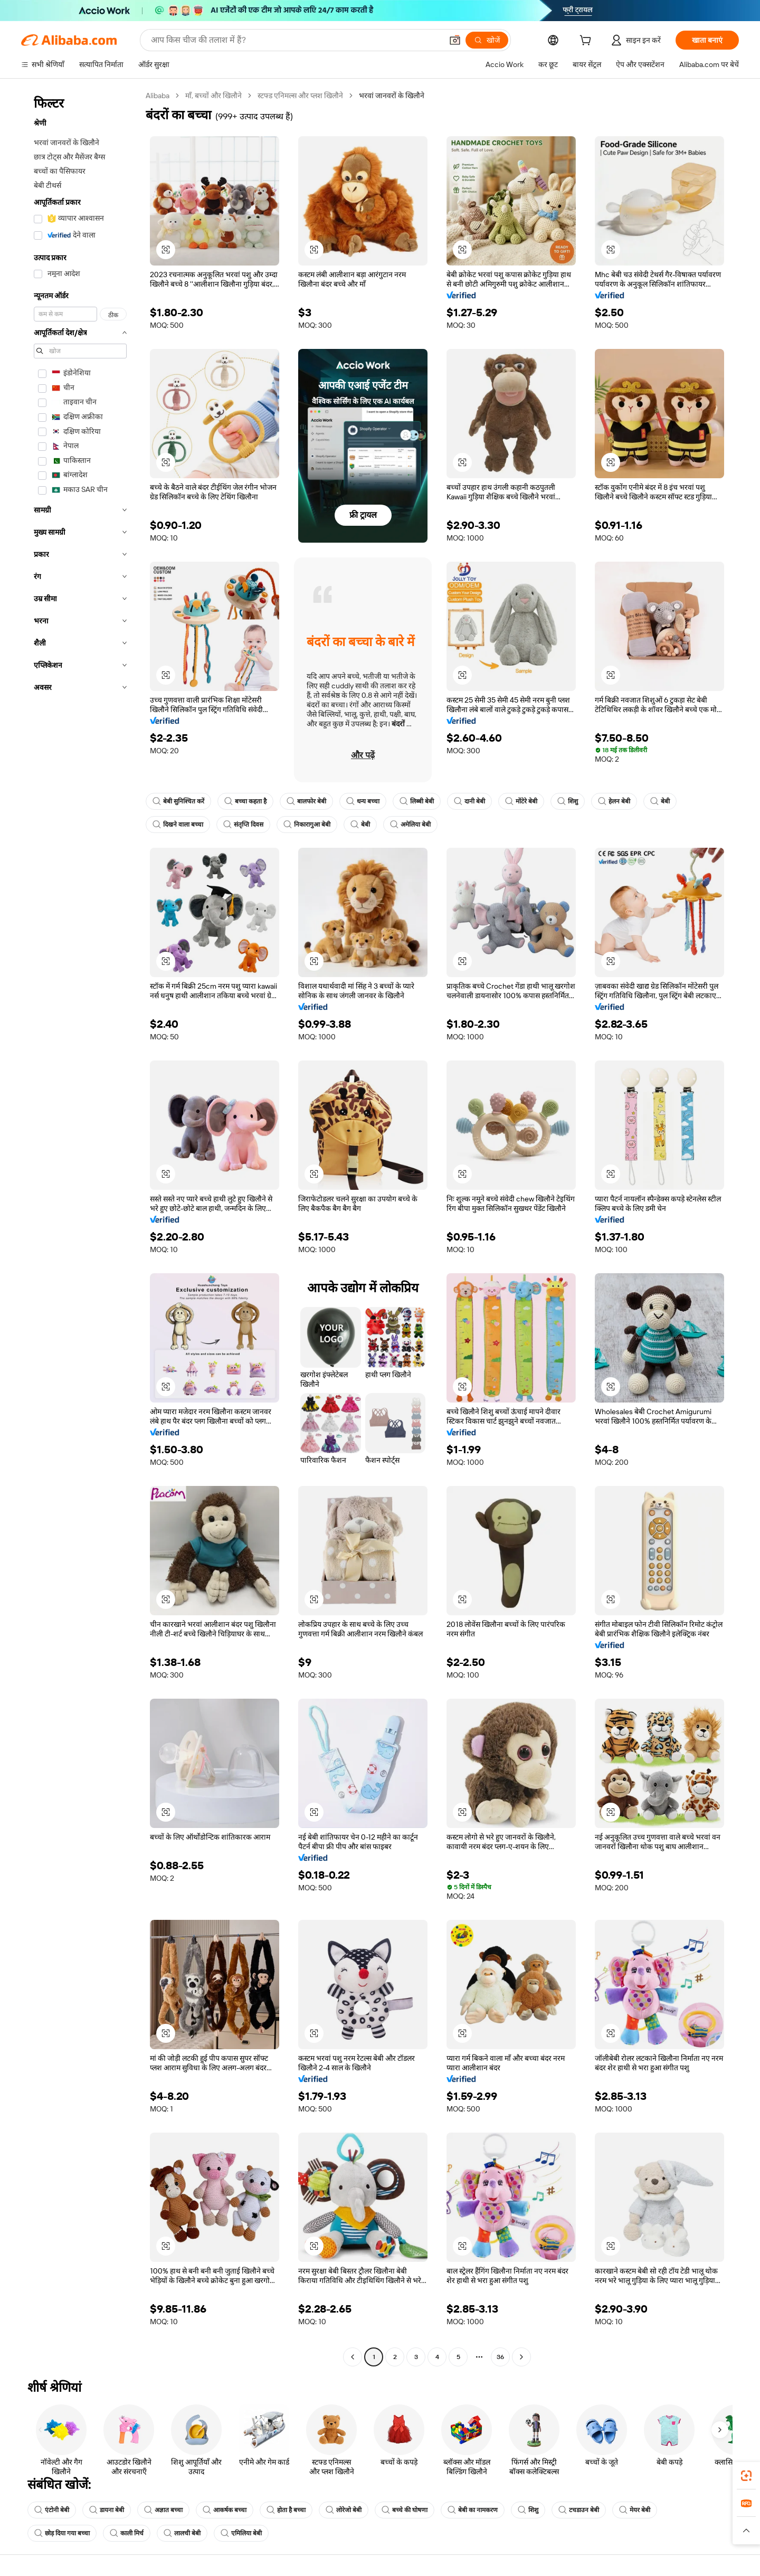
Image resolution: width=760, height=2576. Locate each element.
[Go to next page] (521, 2356)
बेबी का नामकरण (473, 2510)
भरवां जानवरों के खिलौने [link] (391, 95)
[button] (165, 249)
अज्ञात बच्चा (163, 2510)
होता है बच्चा (286, 2510)
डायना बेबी (106, 2510)
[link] (746, 2475)
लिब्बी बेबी (417, 801)
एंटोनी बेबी (51, 2510)
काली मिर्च (127, 2533)
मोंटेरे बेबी (521, 801)
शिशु (567, 801)
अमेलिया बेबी (410, 824)
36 (500, 2357)
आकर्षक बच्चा (224, 2510)
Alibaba (157, 95)
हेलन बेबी (614, 801)
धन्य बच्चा (362, 801)
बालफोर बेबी (306, 801)
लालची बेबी (182, 2533)
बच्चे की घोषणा (405, 2510)
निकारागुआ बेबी (306, 824)
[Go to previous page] (352, 2356)
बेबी (660, 801)
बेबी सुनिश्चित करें (178, 801)
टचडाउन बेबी (578, 2510)
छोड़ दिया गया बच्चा (62, 2533)
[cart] (587, 41)
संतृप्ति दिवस (243, 824)
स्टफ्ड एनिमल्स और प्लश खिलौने (300, 95)
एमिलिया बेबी (241, 2533)
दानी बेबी (469, 801)
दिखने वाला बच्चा (178, 824)
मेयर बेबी (634, 2510)
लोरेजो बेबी (344, 2510)
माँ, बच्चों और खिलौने (213, 95)
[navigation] (80, 1227)
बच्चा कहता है (245, 801)
